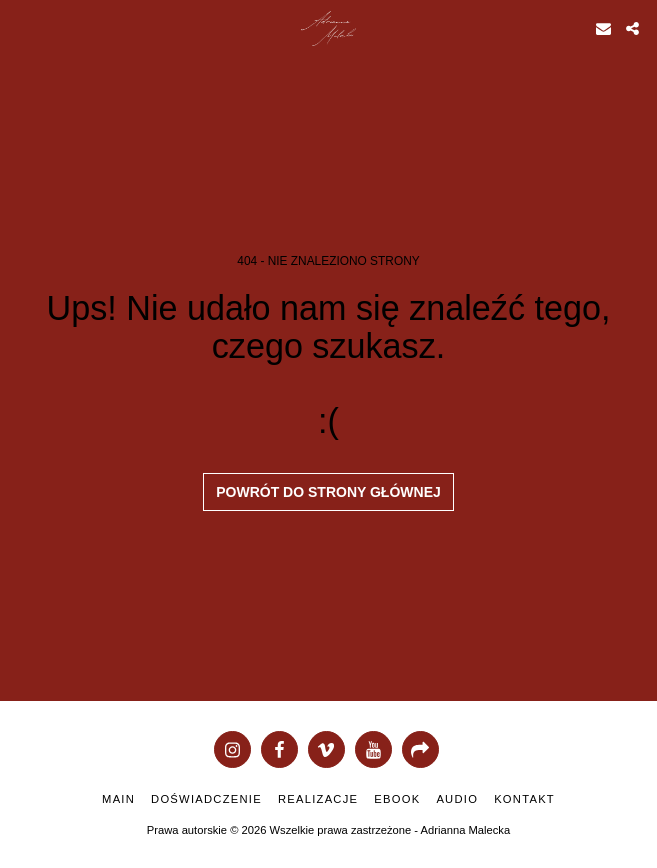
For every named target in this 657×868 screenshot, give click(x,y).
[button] (22, 28)
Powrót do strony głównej (328, 492)
